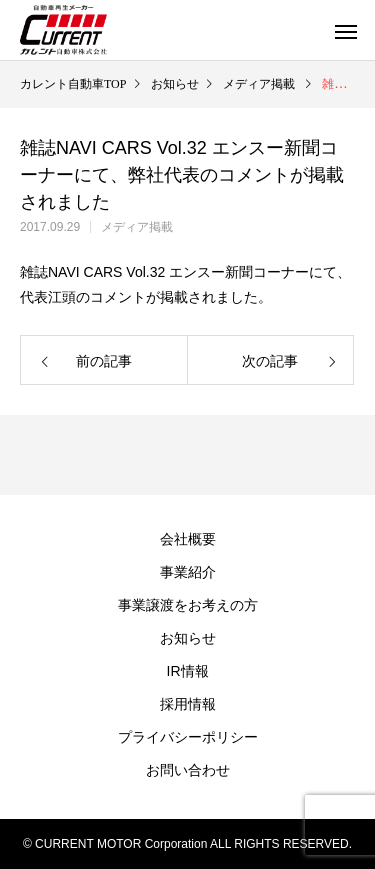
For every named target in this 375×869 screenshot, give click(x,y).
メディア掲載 (137, 227)
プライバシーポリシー (188, 737)
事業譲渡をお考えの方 (188, 605)
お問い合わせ (188, 770)
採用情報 (188, 704)
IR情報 (188, 671)
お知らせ (188, 638)
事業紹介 (188, 572)
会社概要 (188, 539)
